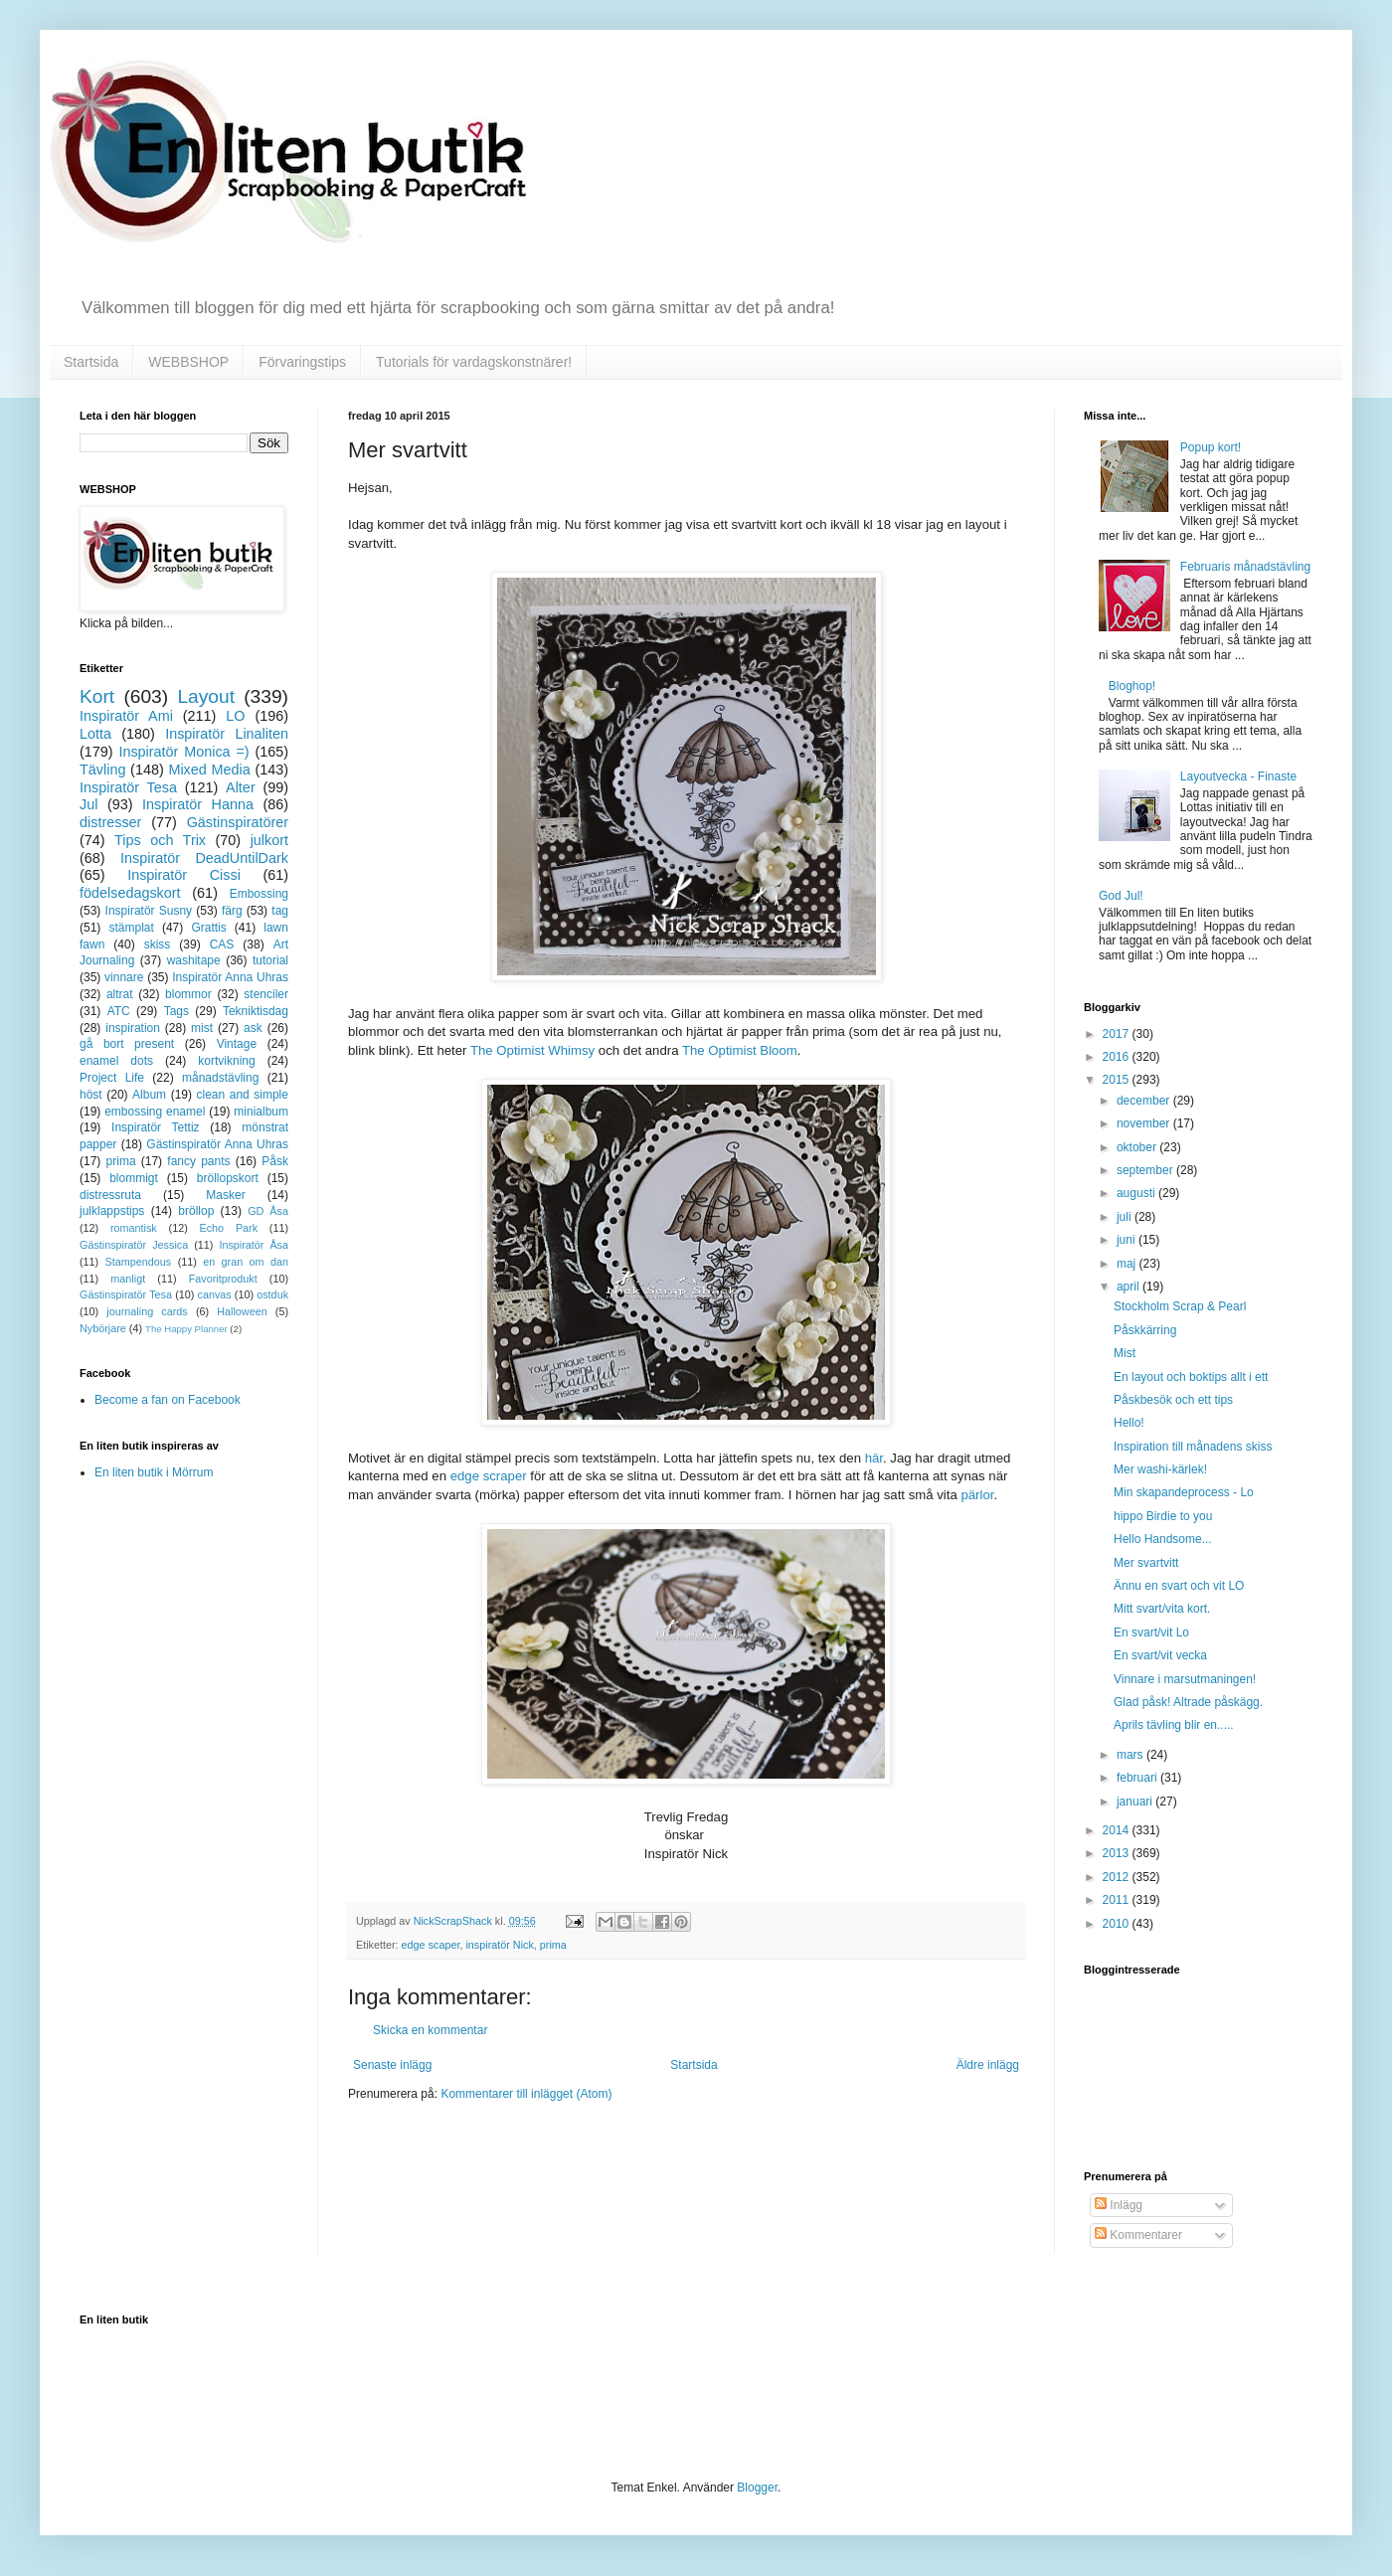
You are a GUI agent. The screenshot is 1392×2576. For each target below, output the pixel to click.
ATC (118, 1011)
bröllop (196, 1211)
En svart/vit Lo (1151, 1632)
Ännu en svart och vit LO (1179, 1586)
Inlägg (1118, 2205)
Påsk (274, 1161)
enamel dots (116, 1061)
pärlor (976, 1494)
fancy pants (198, 1161)
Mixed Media (209, 769)
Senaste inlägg (392, 2065)
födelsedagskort (130, 893)
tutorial (270, 960)
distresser (110, 822)
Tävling (102, 769)
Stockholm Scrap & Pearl (1180, 1306)
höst (91, 1095)
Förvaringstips (302, 362)
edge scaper (431, 1945)
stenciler (266, 994)
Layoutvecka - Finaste (1238, 776)
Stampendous (138, 1262)
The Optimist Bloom (739, 1050)
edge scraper (490, 1475)
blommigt (133, 1178)
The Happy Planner (186, 1328)
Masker (225, 1195)
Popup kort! (1210, 447)
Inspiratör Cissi (184, 875)
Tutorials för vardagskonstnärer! (474, 362)
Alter (241, 787)
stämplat (130, 928)
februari (1138, 1778)
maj (1128, 1264)
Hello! (1129, 1423)
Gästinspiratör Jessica (134, 1245)
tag (279, 911)
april (1129, 1286)
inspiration (132, 1028)
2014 (1117, 1830)
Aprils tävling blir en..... (1174, 1725)
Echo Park (229, 1228)
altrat (119, 994)
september (1146, 1170)
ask (253, 1028)
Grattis (208, 928)
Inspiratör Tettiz (155, 1127)
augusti (1137, 1193)
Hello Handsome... (1163, 1539)
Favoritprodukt (223, 1279)
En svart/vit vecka (1160, 1655)
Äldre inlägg (988, 2065)
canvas (214, 1294)
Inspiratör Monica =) (183, 752)
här (874, 1458)
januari (1136, 1801)
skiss (157, 944)
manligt (127, 1279)
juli (1125, 1217)
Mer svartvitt (1146, 1563)
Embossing (259, 894)
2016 (1117, 1057)
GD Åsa (268, 1211)
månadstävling (220, 1078)
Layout (206, 696)
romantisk (133, 1228)
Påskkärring (1145, 1330)
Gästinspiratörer (237, 822)
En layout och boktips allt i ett (1191, 1377)
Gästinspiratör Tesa (126, 1294)
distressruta (110, 1195)
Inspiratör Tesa (128, 787)
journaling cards (146, 1311)
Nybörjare (103, 1328)
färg (232, 911)
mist (202, 1028)
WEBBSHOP (188, 362)
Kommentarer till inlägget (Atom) (525, 2094)
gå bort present (127, 1044)
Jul (88, 804)
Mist (1124, 1353)
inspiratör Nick (499, 1945)
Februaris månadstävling (1245, 567)
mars (1131, 1755)
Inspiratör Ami (126, 716)
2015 (1117, 1080)
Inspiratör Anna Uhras (230, 977)
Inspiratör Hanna (198, 804)
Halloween (241, 1311)
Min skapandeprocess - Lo (1184, 1492)
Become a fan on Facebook (167, 1400)
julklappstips (112, 1211)
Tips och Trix (160, 840)
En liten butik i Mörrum (153, 1472)
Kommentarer (1138, 2235)
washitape (194, 960)
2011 (1117, 1900)
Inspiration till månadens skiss (1193, 1447)
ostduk (272, 1294)
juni (1127, 1240)
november (1145, 1123)
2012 (1117, 1877)
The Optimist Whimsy (532, 1050)
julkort (269, 840)
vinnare (123, 977)
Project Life (112, 1078)
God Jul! (1121, 896)
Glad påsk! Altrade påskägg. (1188, 1702)
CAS (222, 944)
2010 (1117, 1924)
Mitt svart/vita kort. (1162, 1609)
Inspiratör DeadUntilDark (204, 858)
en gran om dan (245, 1262)
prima (553, 1945)
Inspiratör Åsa (253, 1245)
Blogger (757, 2487)
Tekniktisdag (255, 1011)
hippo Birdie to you (1163, 1516)
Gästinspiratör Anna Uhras (217, 1144)
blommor (188, 994)
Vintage (237, 1044)
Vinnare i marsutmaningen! (1185, 1679)
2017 (1117, 1034)
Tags (176, 1011)
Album (149, 1095)
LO (235, 716)
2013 (1117, 1853)
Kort (97, 696)
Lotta (95, 734)
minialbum (261, 1111)
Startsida (91, 362)
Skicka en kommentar (430, 2030)
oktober (1138, 1147)
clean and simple (242, 1095)
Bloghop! (1132, 686)
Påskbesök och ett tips (1173, 1400)
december (1145, 1101)
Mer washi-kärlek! (1160, 1469)
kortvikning (226, 1061)
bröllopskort (228, 1178)
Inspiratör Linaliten (226, 734)
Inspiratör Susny (149, 911)
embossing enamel (154, 1111)
